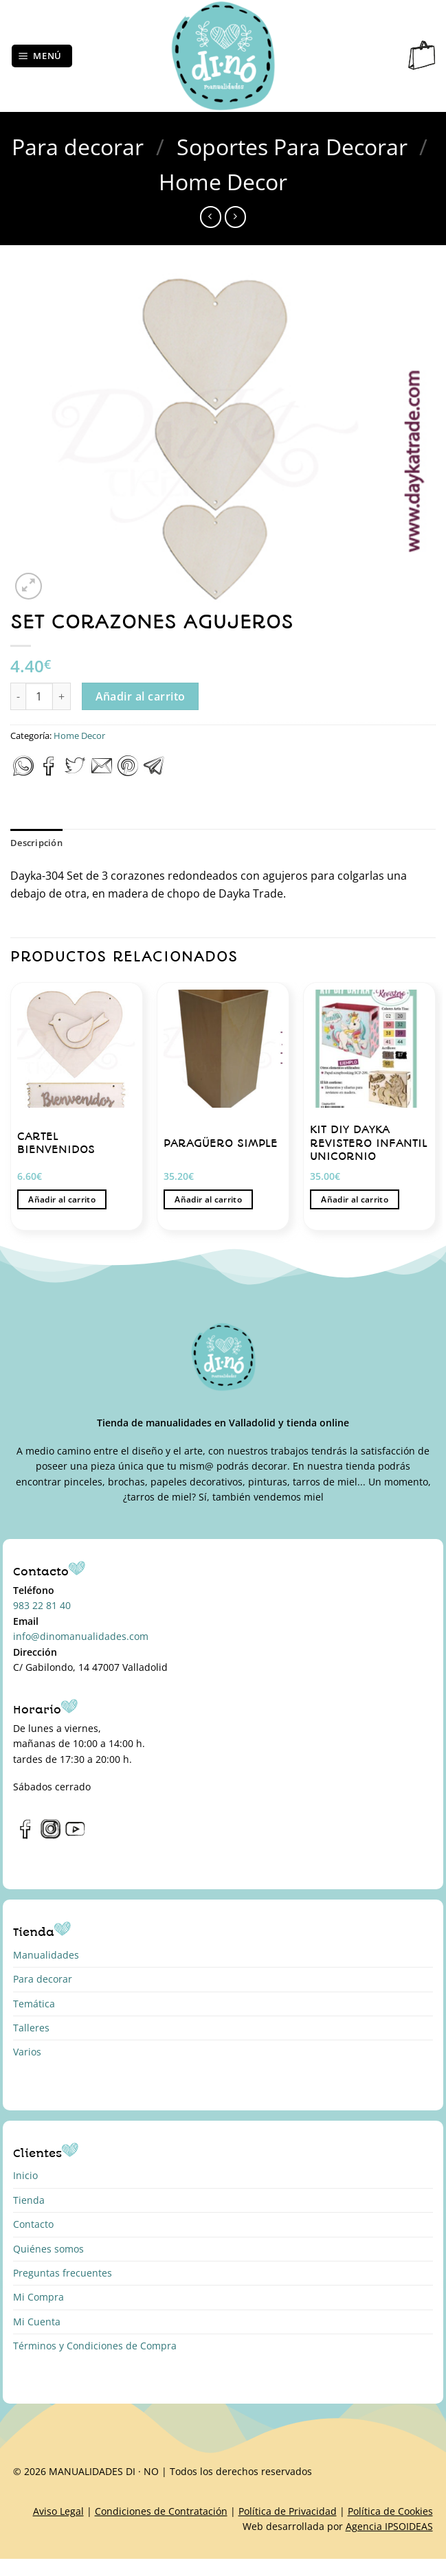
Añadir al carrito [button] (62, 1199)
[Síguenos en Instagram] (50, 1835)
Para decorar (78, 146)
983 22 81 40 (42, 1605)
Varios (27, 2051)
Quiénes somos (48, 2248)
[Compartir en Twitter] (75, 772)
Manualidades (46, 1954)
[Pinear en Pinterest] (128, 772)
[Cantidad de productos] (39, 696)
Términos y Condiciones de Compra (95, 2345)
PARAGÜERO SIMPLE (221, 1143)
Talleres (31, 2027)
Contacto (33, 2224)
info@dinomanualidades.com (80, 1636)
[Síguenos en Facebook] (26, 1835)
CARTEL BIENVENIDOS (56, 1143)
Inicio (25, 2175)
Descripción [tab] (36, 842)
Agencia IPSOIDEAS (389, 2526)
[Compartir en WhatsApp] (23, 772)
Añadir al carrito (141, 696)
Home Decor (223, 181)
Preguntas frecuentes (62, 2272)
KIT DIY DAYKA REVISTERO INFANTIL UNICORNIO (368, 1143)
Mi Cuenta (36, 2321)
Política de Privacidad (287, 2511)
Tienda (29, 2200)
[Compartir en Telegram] (154, 772)
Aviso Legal (58, 2511)
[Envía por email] (101, 772)
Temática (34, 2003)
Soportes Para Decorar (292, 146)
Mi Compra (38, 2296)
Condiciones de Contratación (161, 2511)
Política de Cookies (390, 2511)
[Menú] (42, 56)
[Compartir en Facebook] (49, 772)
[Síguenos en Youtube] (75, 1835)
